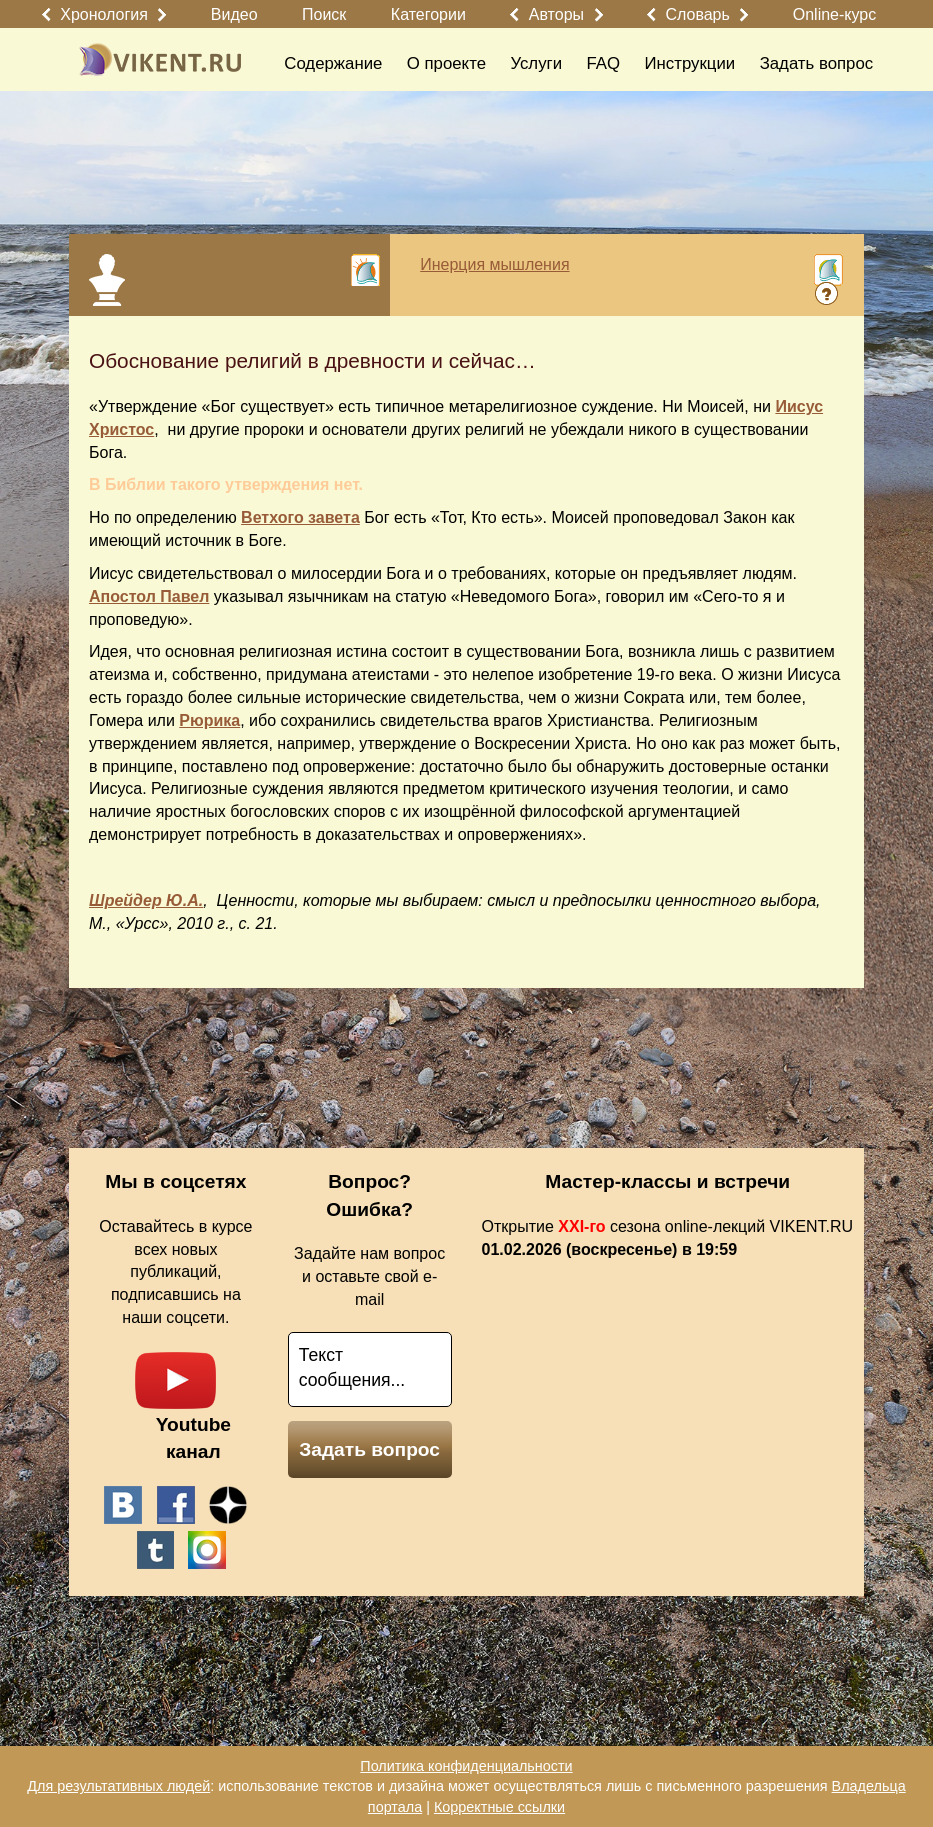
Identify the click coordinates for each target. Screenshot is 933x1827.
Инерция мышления (494, 264)
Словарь (697, 14)
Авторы (556, 14)
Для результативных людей (118, 1786)
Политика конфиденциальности (466, 1766)
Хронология (104, 14)
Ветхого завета (300, 517)
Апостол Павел (149, 596)
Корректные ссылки (499, 1807)
